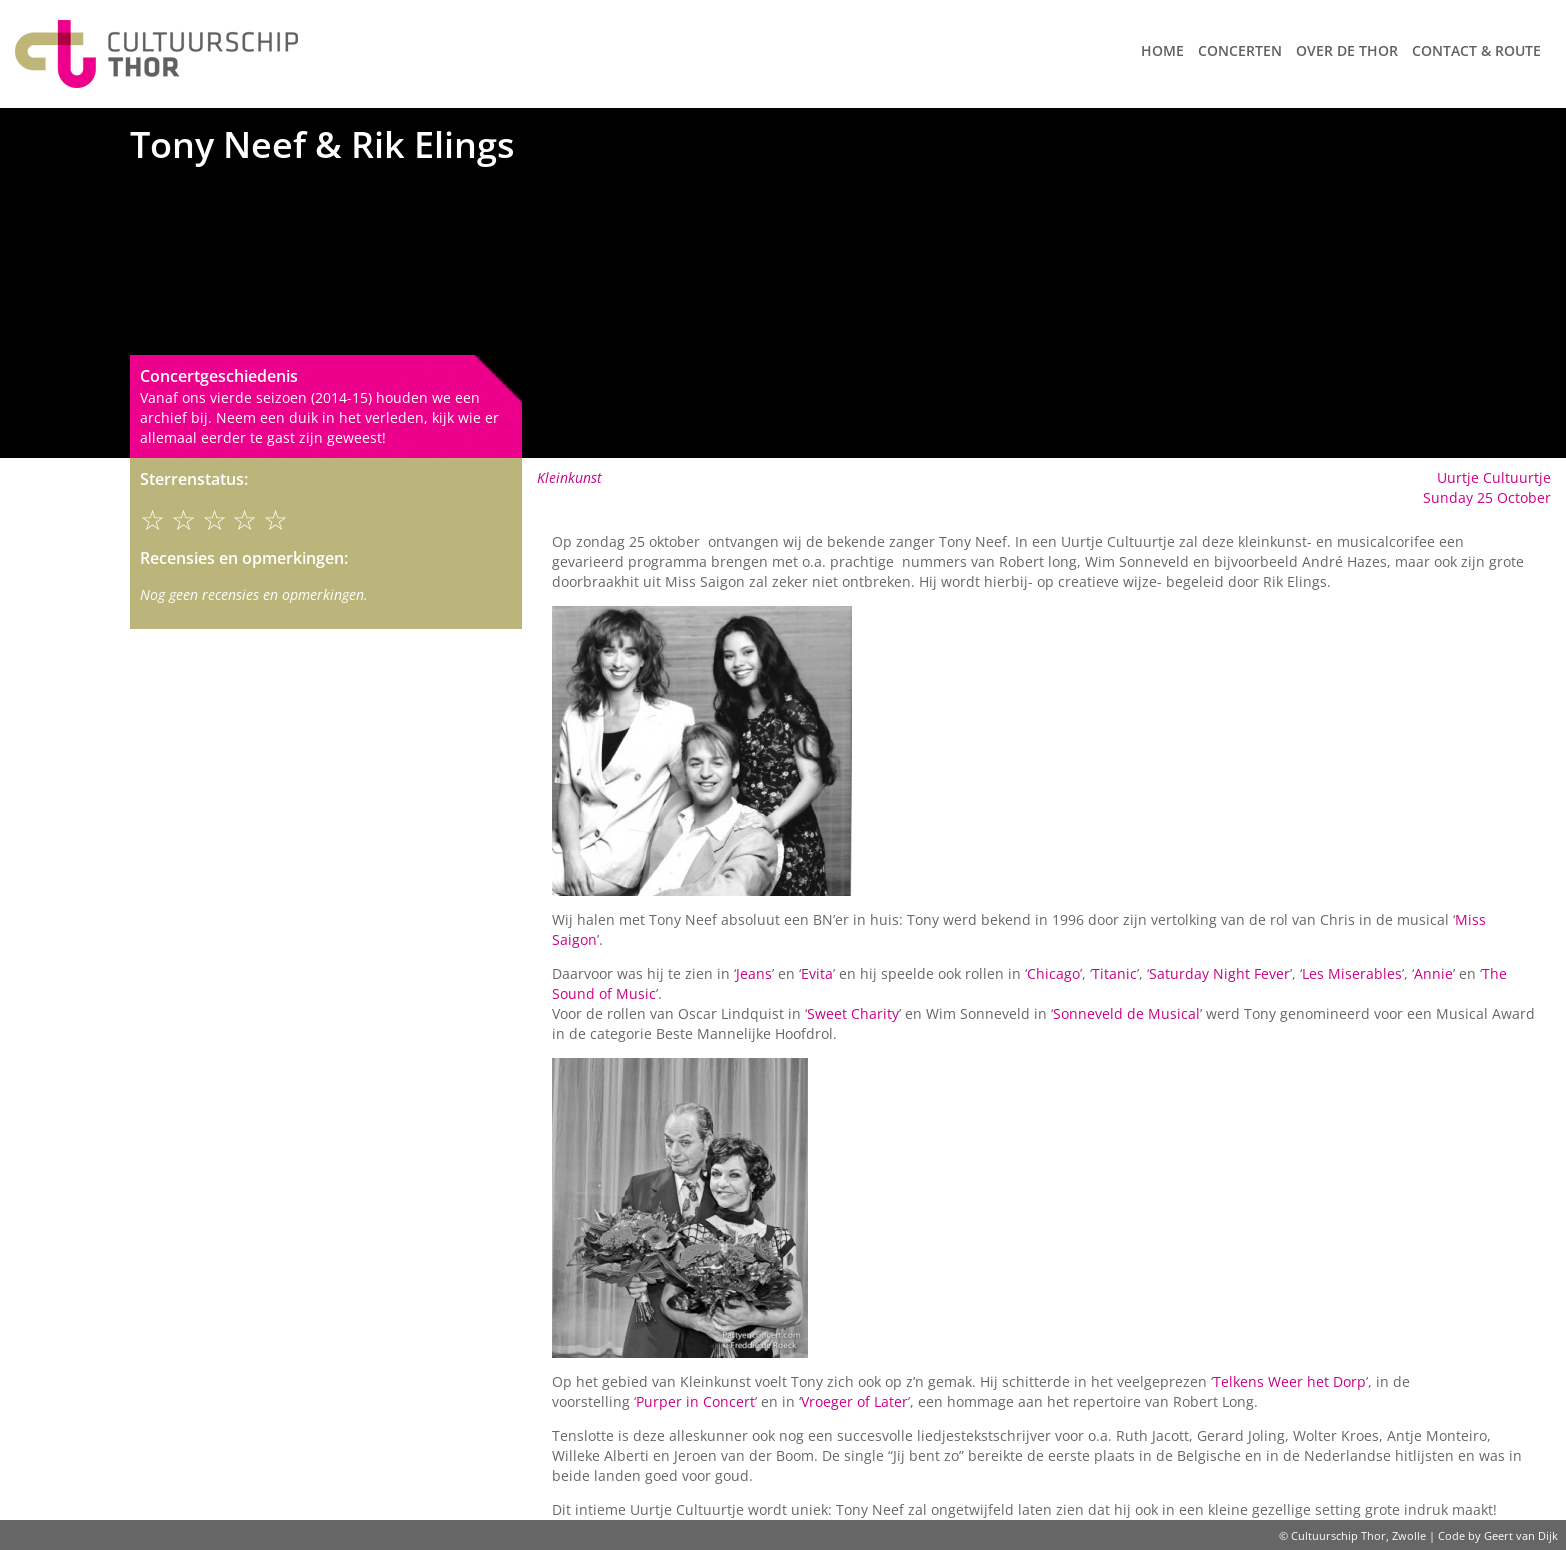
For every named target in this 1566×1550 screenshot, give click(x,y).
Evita (817, 973)
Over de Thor (1347, 50)
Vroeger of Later (854, 1401)
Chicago (1053, 973)
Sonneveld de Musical (1126, 1013)
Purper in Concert (695, 1401)
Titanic (1114, 973)
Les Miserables (1352, 973)
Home (1162, 50)
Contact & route (1476, 50)
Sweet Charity (853, 1013)
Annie (1433, 973)
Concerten (1240, 50)
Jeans (754, 973)
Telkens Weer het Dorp (1289, 1381)
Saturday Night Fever (1219, 973)
